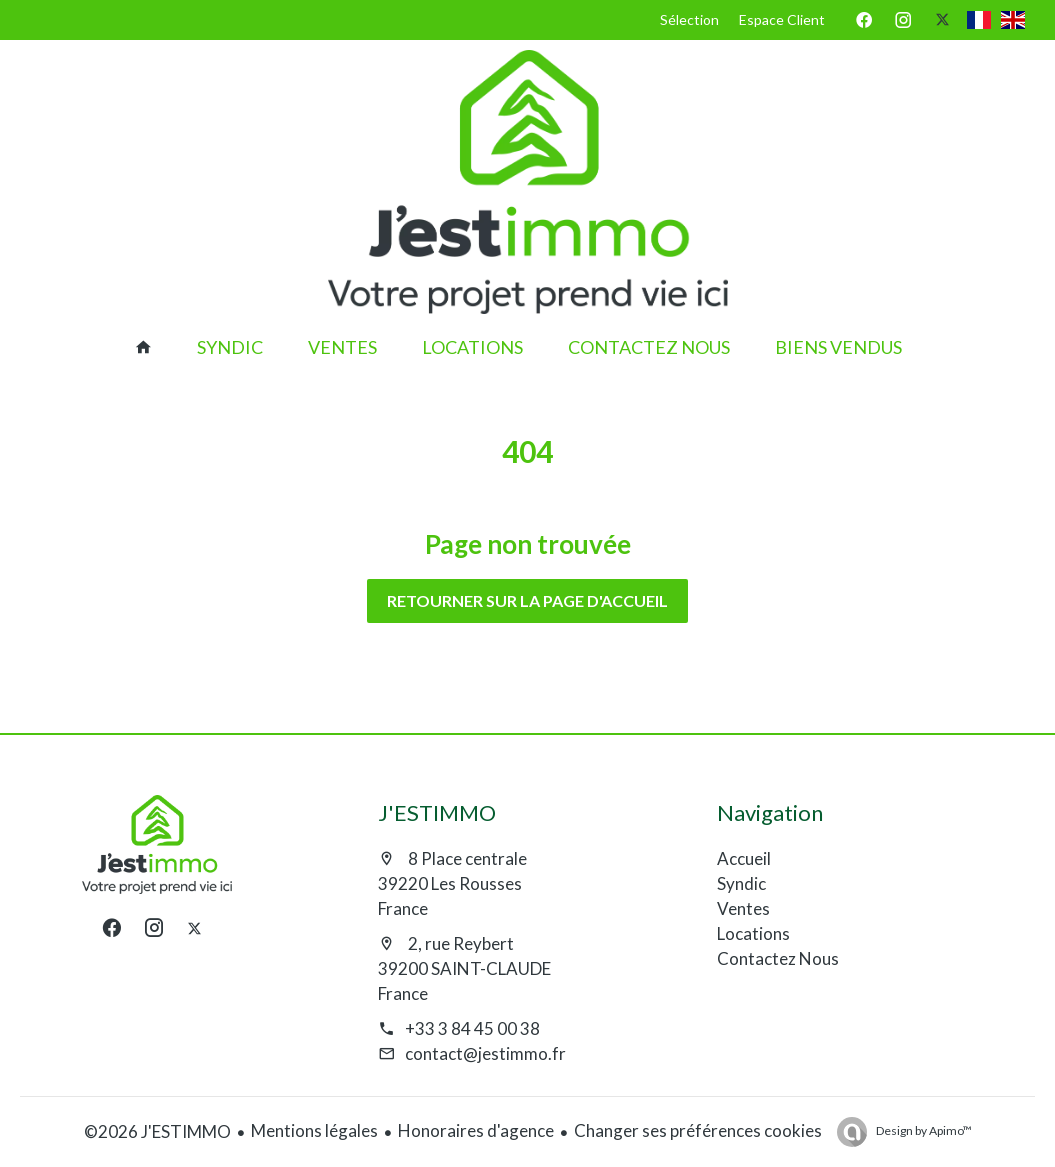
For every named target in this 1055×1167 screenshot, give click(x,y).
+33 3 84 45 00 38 (472, 1028)
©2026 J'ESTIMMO (157, 1131)
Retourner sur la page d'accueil (527, 600)
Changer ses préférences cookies (698, 1130)
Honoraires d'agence (476, 1130)
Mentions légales (314, 1130)
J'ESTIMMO (437, 812)
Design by (923, 1130)
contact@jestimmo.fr (485, 1053)
